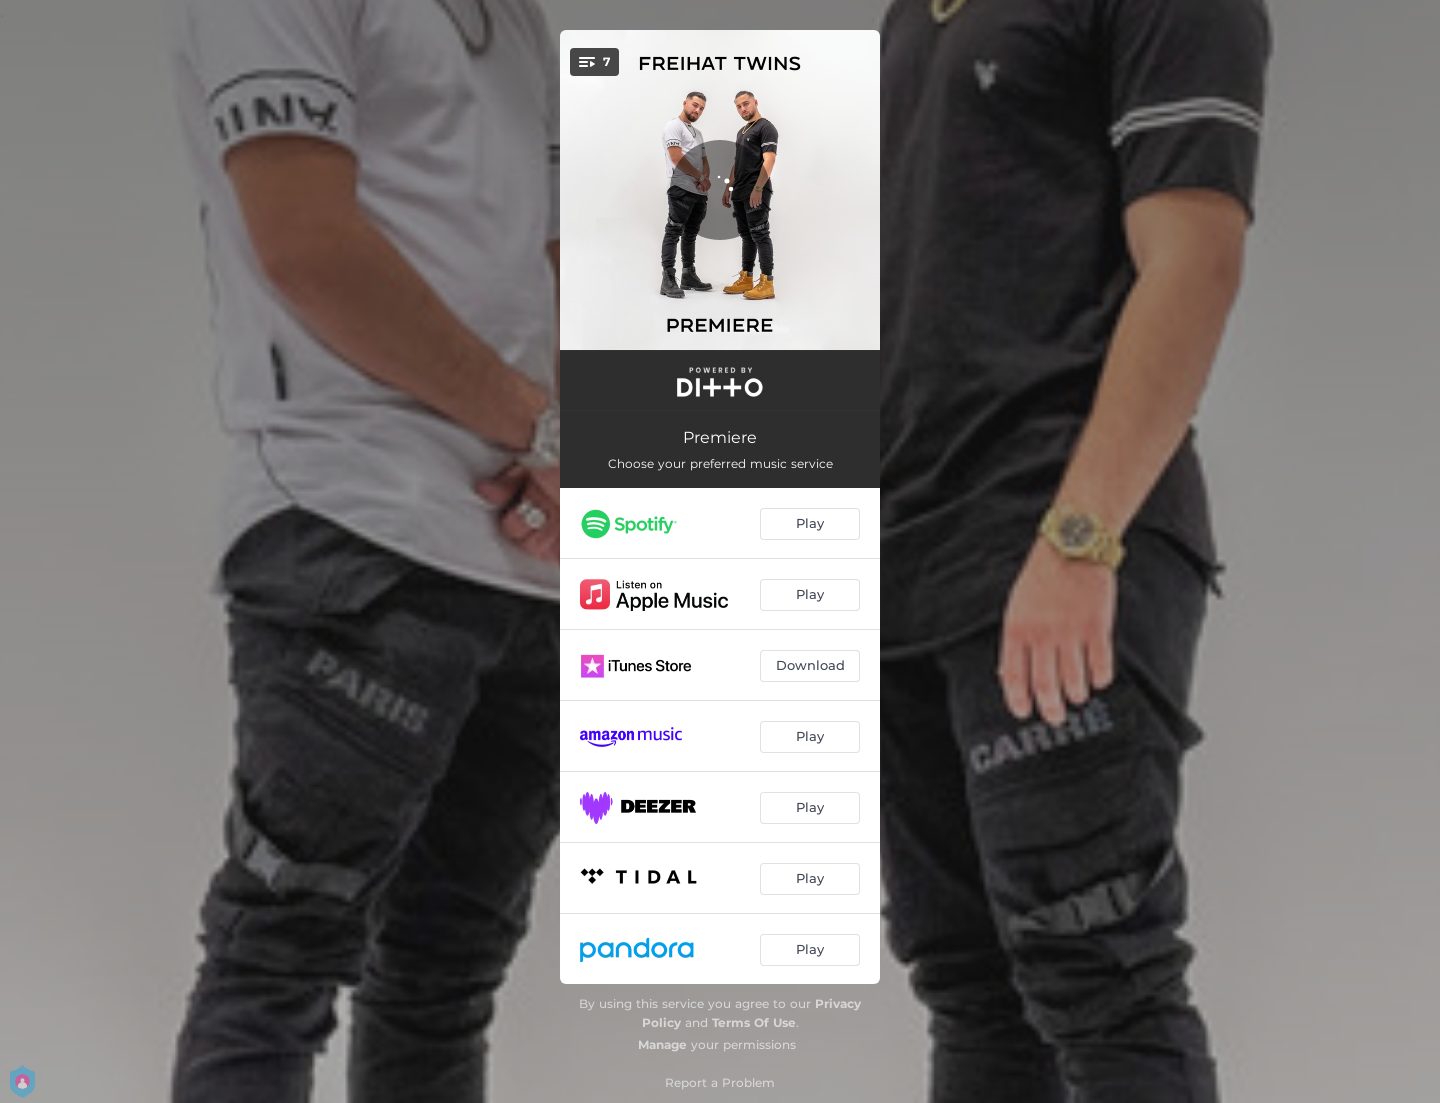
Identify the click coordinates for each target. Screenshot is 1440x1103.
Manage (662, 1044)
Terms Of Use (754, 1022)
